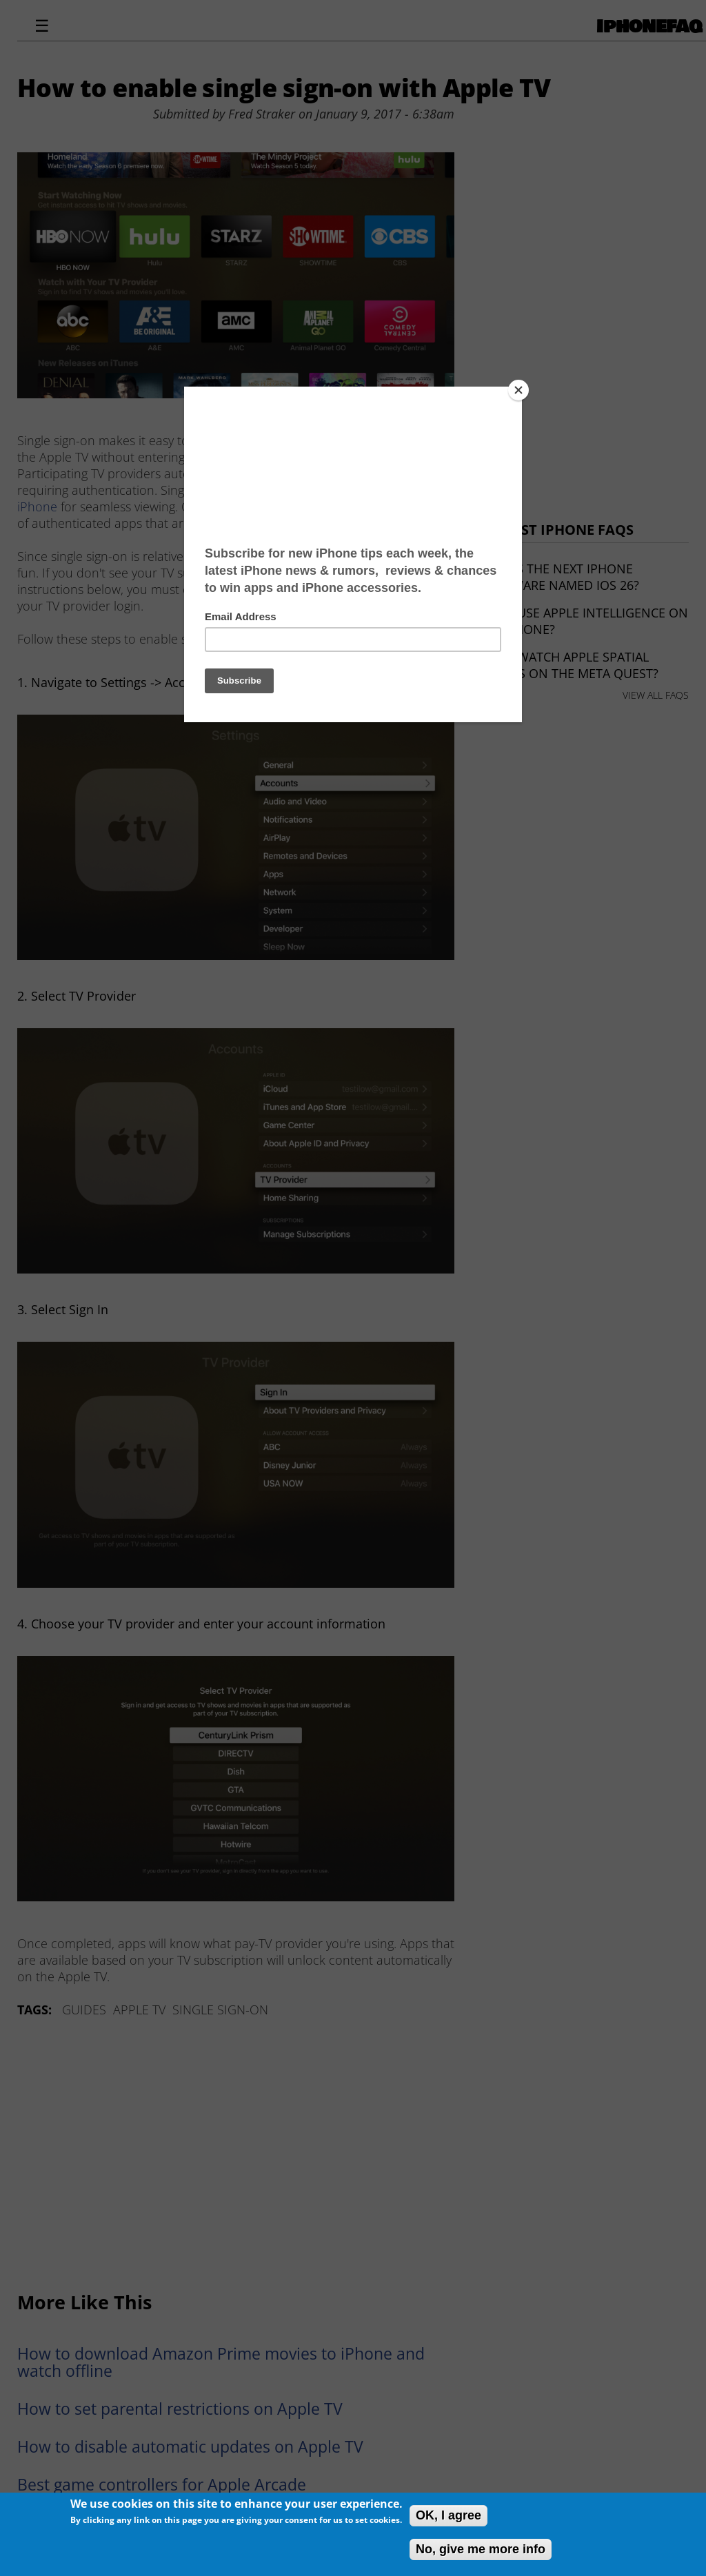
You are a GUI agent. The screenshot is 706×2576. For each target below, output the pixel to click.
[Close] (518, 390)
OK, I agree (448, 2515)
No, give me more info (480, 2549)
